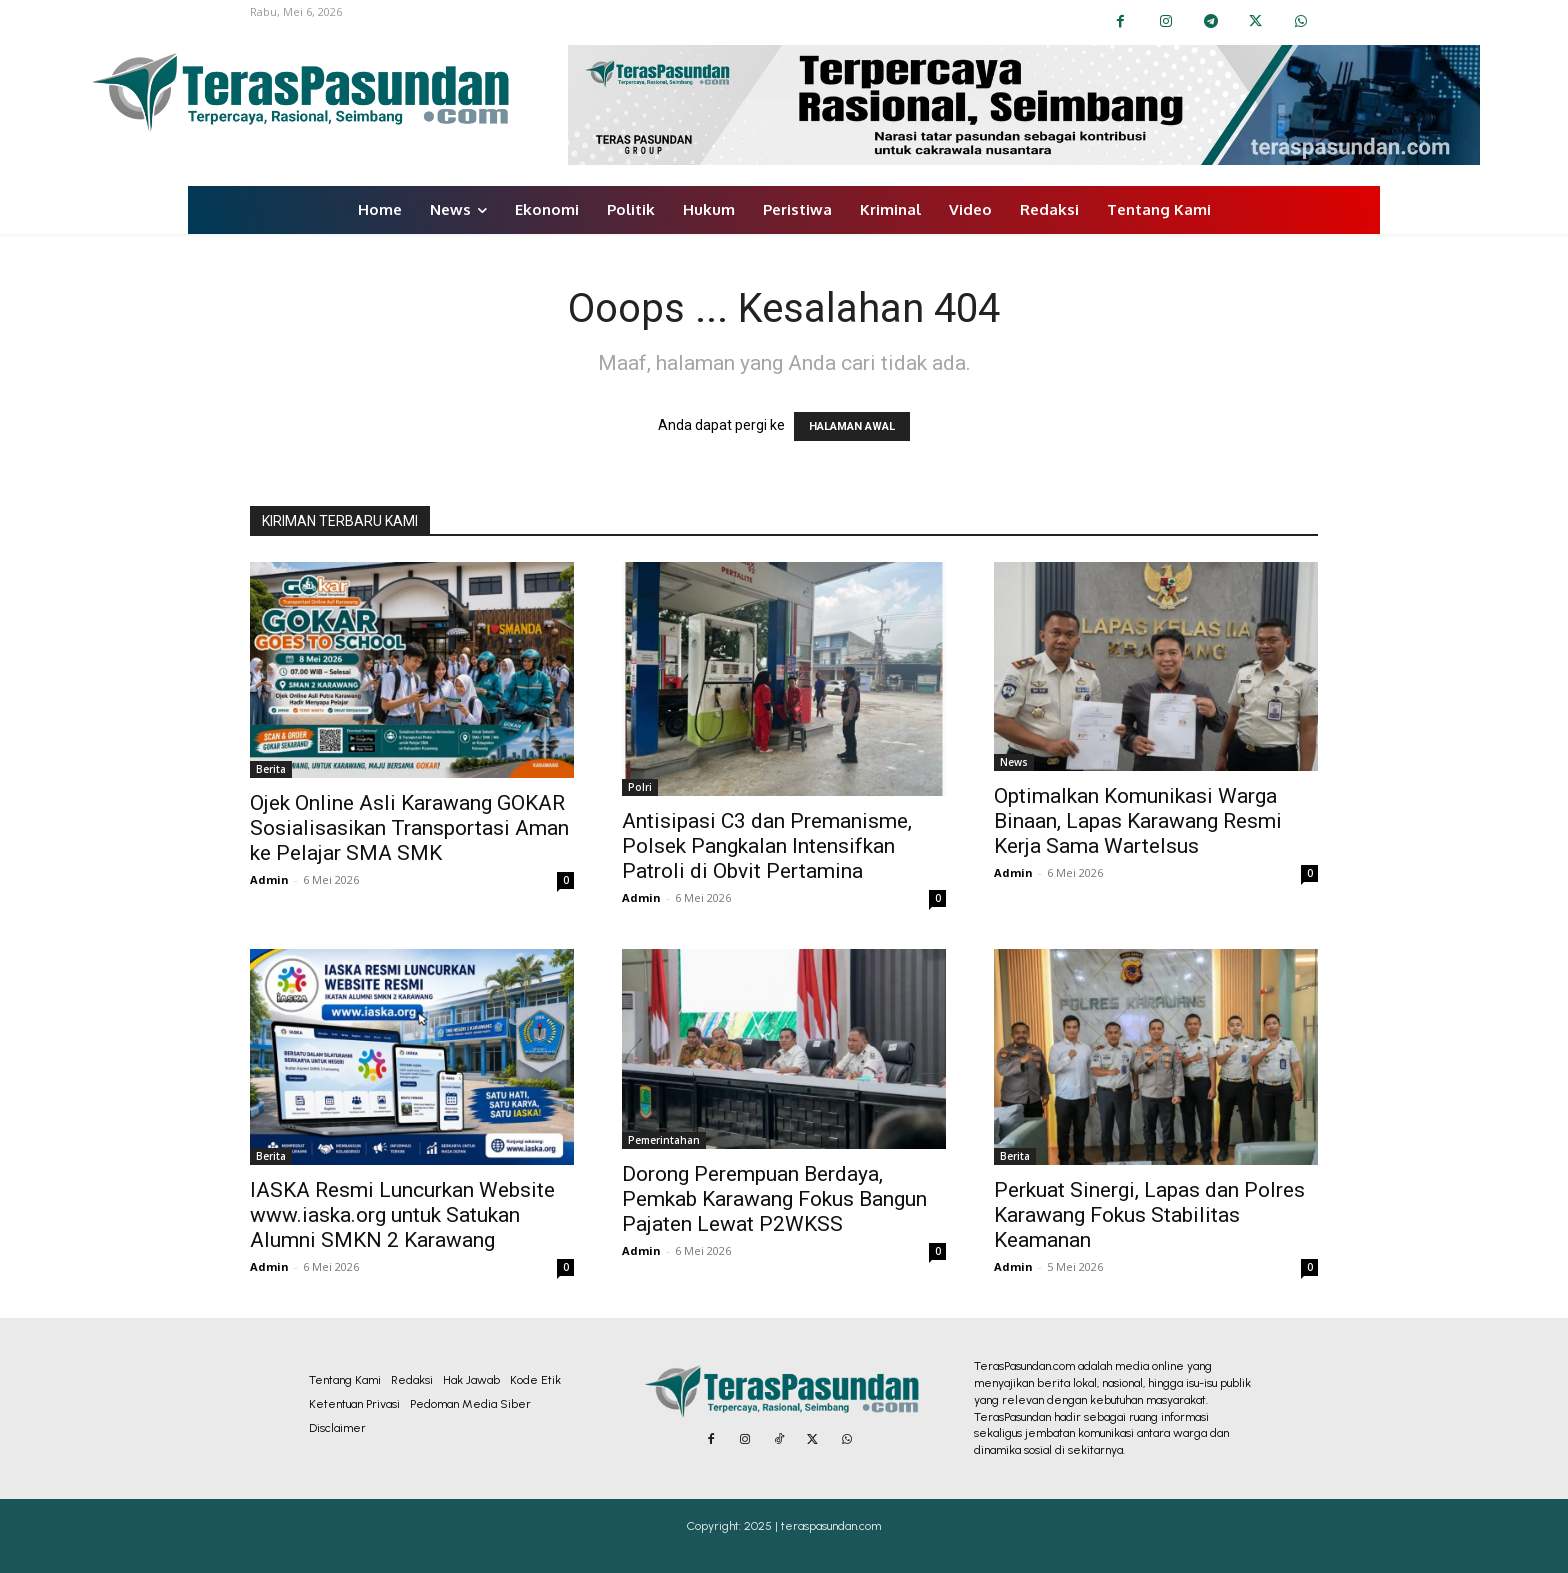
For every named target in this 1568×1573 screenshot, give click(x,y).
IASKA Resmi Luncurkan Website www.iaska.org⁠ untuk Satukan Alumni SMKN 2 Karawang (402, 1215)
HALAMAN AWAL (852, 426)
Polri (640, 787)
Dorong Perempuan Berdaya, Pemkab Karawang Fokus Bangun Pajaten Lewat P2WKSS (774, 1199)
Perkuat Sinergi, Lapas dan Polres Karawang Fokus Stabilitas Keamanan (1149, 1215)
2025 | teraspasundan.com (812, 1526)
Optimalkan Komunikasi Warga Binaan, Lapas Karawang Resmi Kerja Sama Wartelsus (1138, 821)
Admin (269, 879)
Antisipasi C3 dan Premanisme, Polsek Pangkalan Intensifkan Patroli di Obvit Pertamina (767, 846)
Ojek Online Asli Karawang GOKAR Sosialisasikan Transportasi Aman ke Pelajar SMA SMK (409, 828)
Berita (271, 769)
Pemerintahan (664, 1140)
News (1014, 762)
